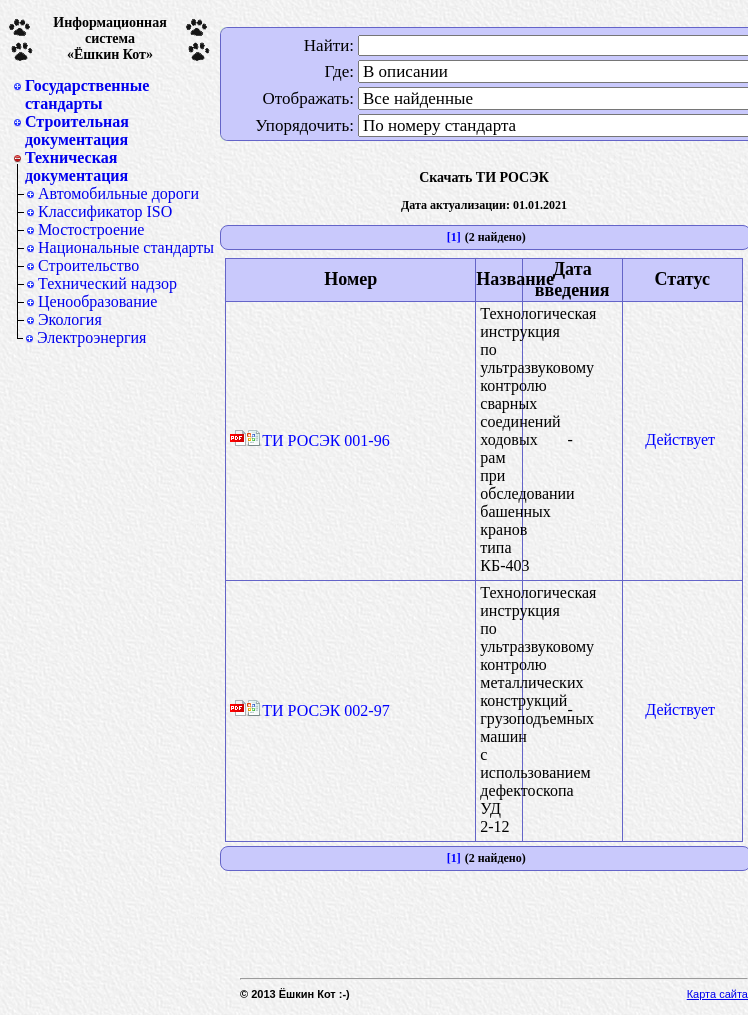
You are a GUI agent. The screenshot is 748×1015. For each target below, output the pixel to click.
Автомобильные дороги (118, 193)
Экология (70, 319)
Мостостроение (91, 229)
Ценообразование (97, 301)
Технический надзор (107, 283)
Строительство (88, 265)
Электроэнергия (91, 337)
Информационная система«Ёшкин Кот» (110, 38)
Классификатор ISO (105, 211)
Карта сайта (717, 994)
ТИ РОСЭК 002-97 (317, 710)
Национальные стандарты (126, 247)
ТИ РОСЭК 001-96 (317, 440)
